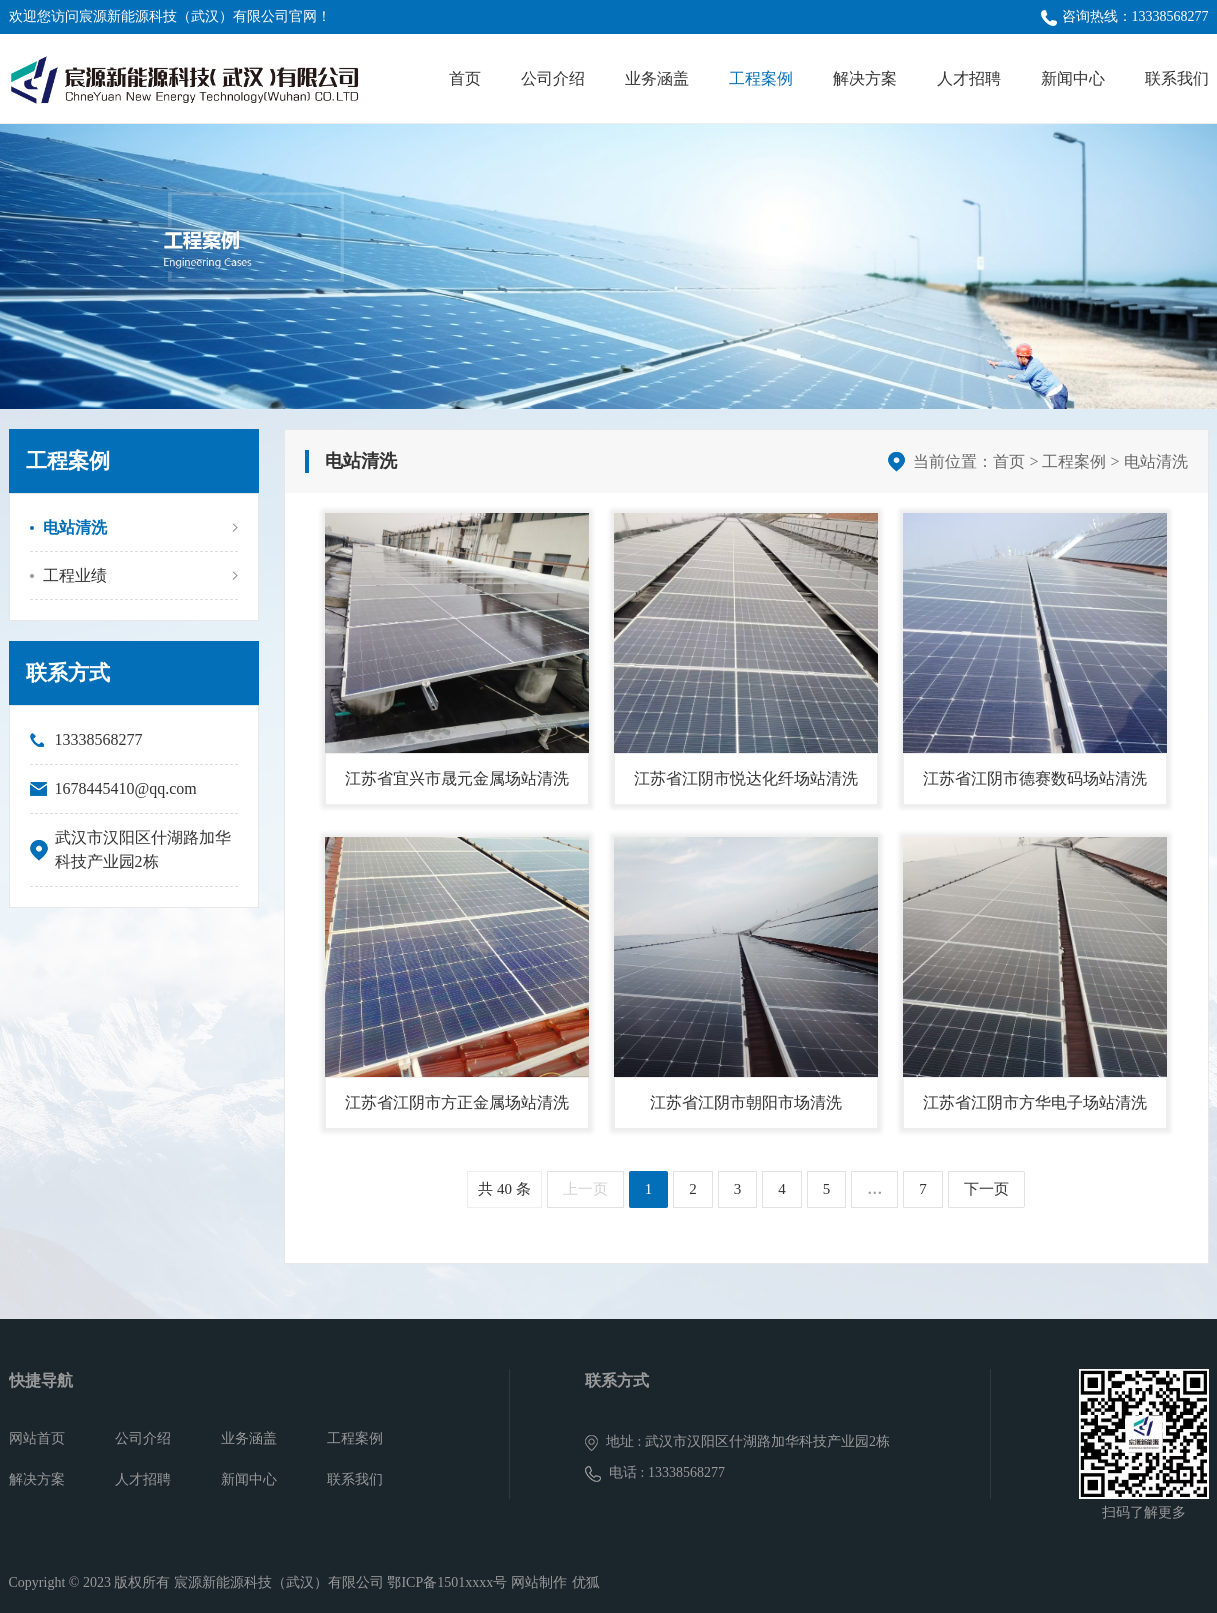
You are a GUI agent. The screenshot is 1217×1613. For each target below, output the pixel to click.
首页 (465, 78)
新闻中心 (1073, 78)
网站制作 (539, 1582)
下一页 (986, 1189)
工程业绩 (75, 575)
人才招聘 (969, 78)
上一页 (585, 1189)
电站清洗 (75, 527)
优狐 (586, 1582)
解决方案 (865, 78)
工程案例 (761, 78)
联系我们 (1177, 78)
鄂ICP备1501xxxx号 (447, 1582)
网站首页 (37, 1438)
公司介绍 (553, 78)
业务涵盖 (657, 78)
